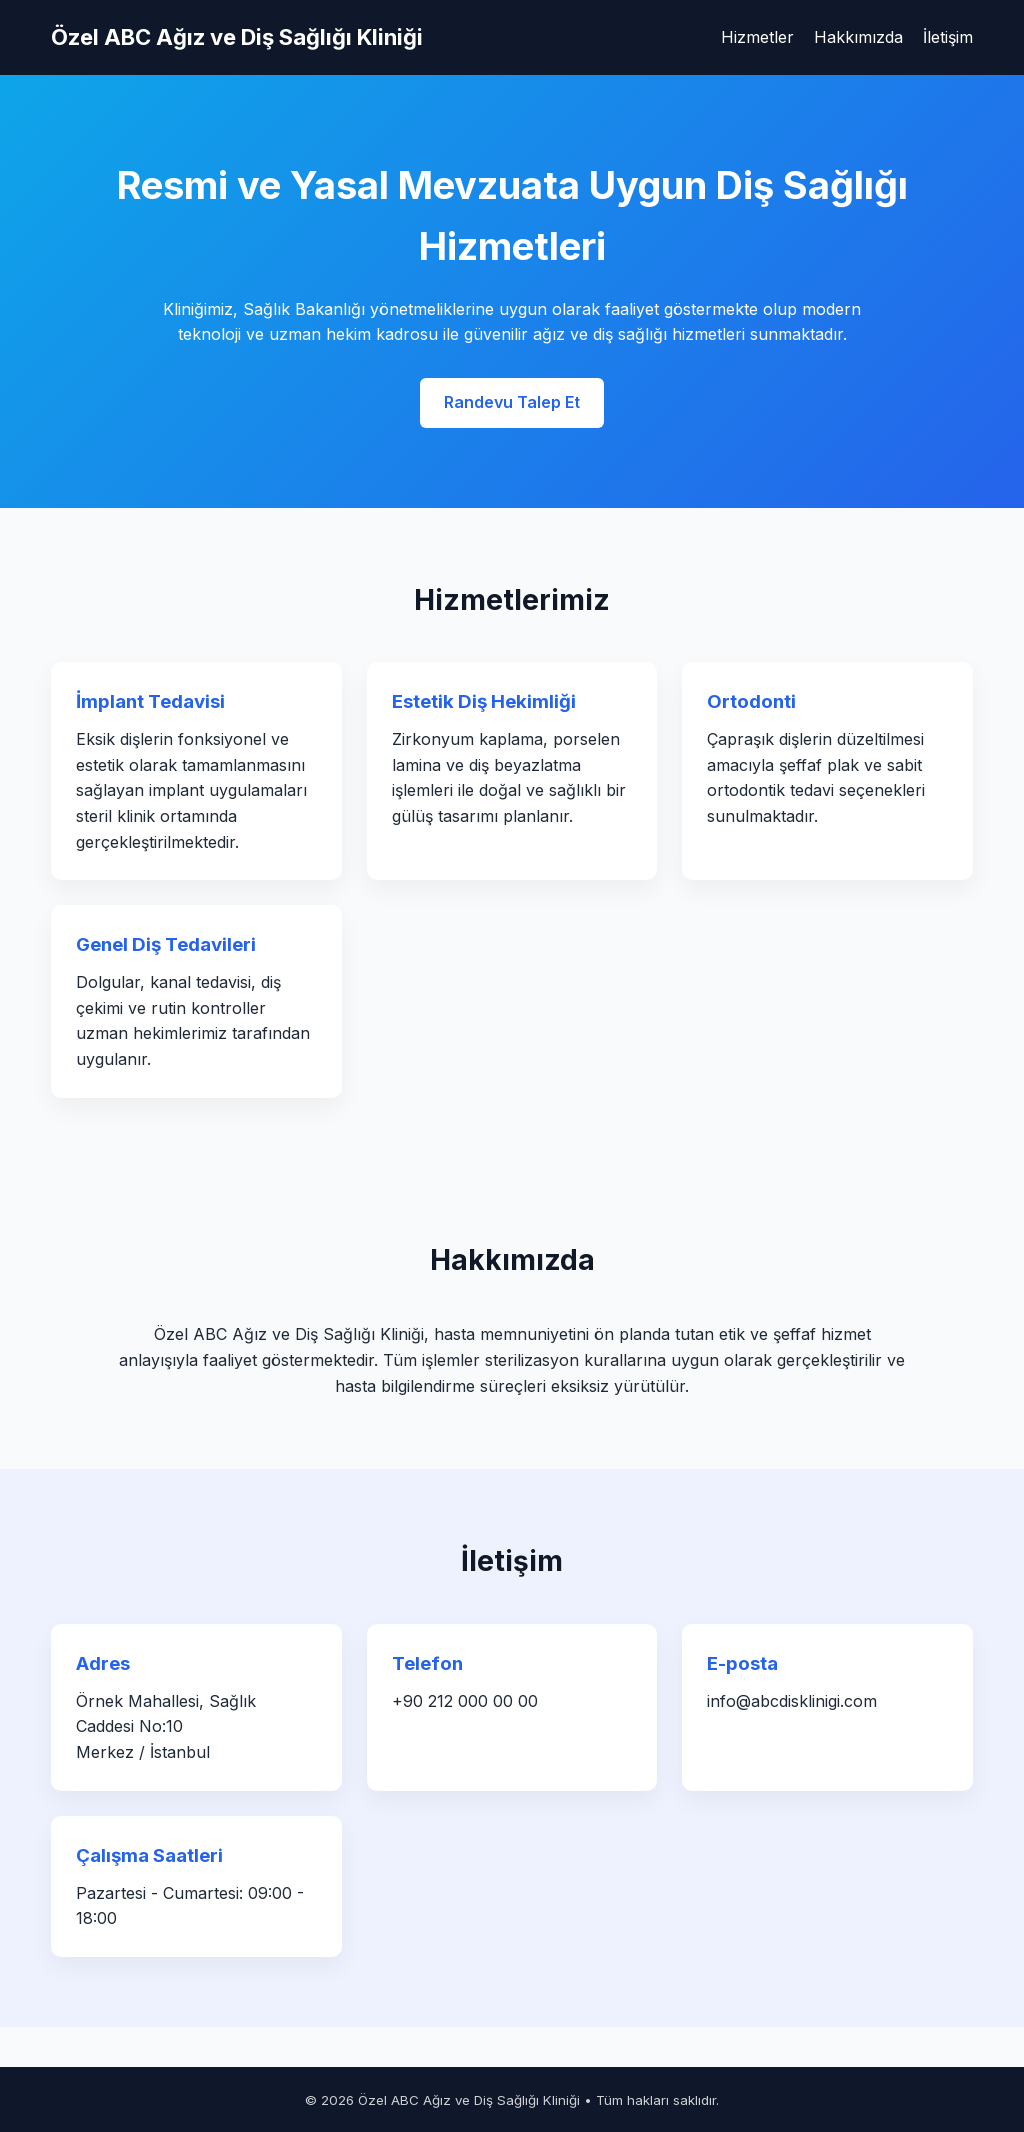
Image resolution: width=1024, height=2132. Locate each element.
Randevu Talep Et (512, 402)
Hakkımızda (858, 37)
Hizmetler (757, 37)
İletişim (948, 37)
